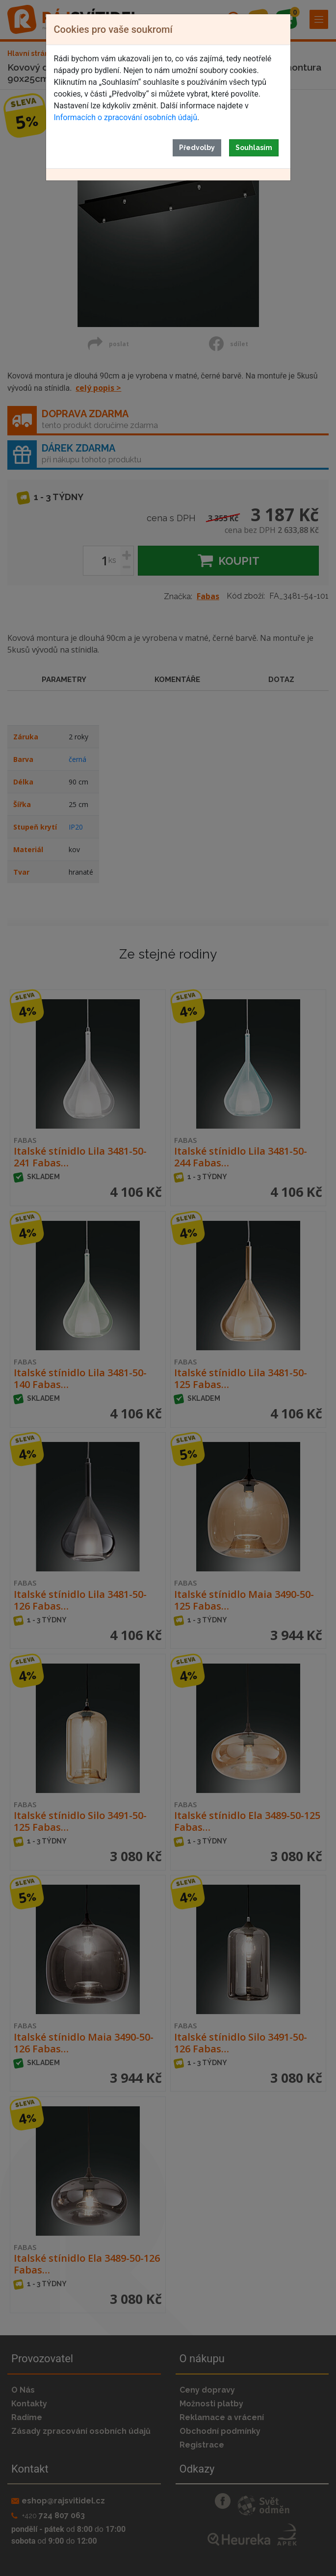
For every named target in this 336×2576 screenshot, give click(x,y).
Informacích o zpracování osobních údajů (125, 117)
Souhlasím (253, 148)
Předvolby (197, 148)
